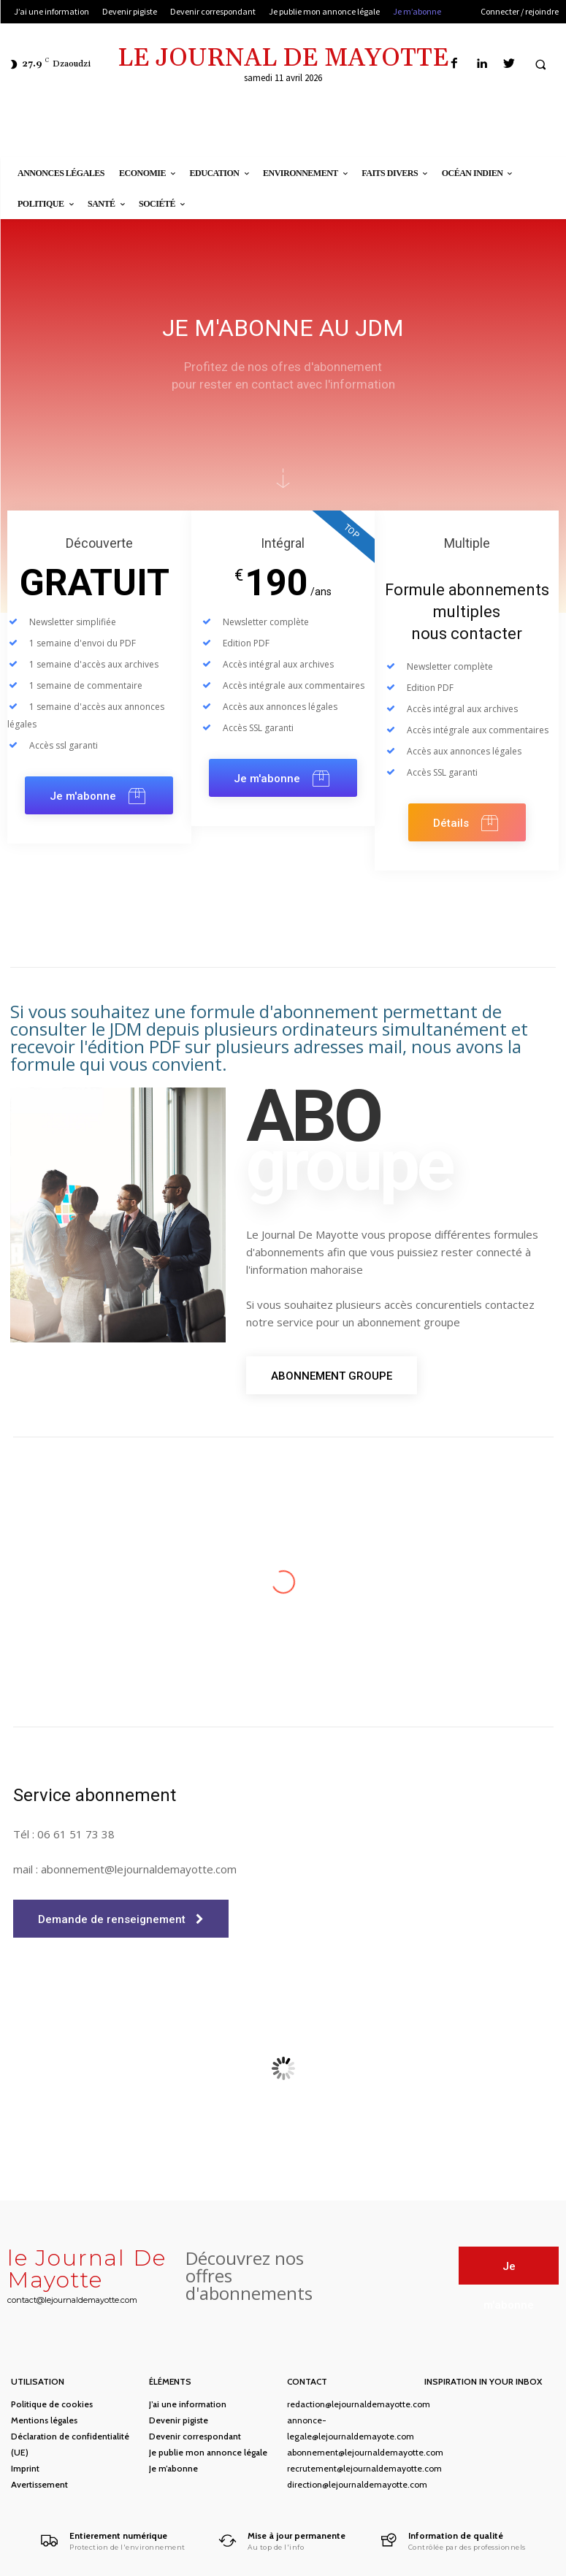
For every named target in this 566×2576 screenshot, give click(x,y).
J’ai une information (187, 2404)
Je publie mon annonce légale (208, 2452)
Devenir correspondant (195, 2436)
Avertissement (39, 2484)
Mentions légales (44, 2420)
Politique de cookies (52, 2404)
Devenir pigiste (178, 2420)
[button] (540, 64)
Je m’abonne (173, 2468)
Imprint (25, 2468)
